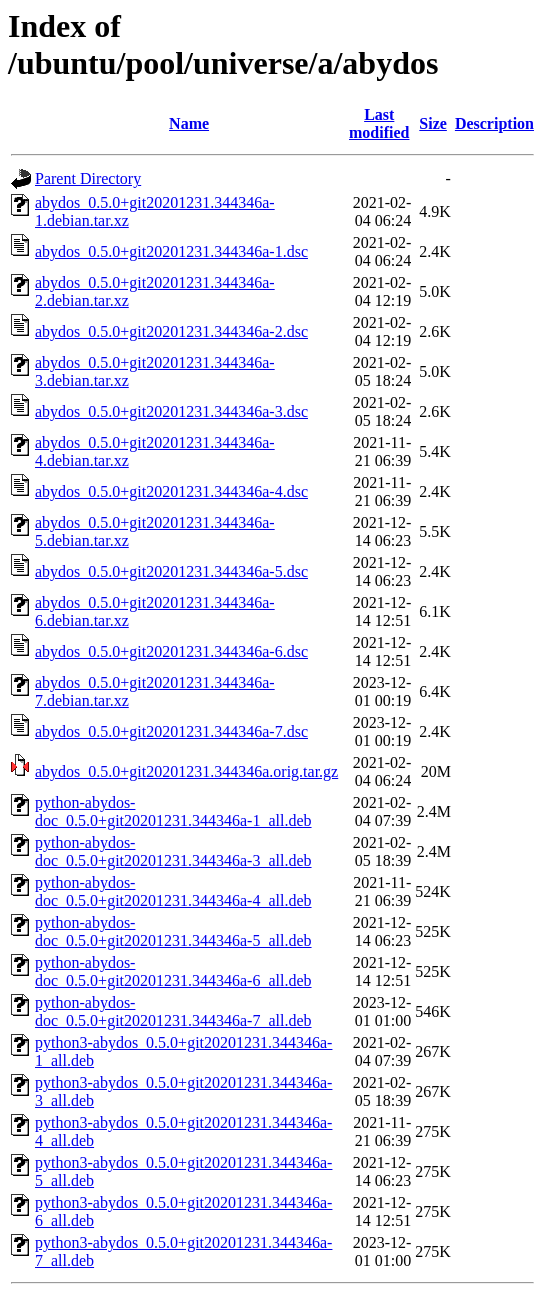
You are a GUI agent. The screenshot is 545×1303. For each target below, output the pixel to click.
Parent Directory (88, 178)
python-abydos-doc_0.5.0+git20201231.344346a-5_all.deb (173, 931)
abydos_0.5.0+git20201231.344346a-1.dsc (171, 251)
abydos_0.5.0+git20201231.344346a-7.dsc (171, 731)
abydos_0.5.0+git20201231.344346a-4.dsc (171, 491)
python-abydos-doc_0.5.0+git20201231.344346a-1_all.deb (173, 811)
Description (494, 123)
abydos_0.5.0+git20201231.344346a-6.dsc (171, 651)
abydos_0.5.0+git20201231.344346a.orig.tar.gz (186, 771)
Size (433, 123)
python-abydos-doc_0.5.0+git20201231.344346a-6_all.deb (173, 971)
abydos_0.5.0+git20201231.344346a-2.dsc (171, 331)
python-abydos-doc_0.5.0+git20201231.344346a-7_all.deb (173, 1011)
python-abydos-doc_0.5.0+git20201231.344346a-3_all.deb (173, 851)
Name (189, 123)
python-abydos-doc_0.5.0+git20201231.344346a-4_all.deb (173, 891)
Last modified (379, 123)
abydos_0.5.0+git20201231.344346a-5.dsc (171, 571)
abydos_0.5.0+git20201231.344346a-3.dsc (171, 411)
